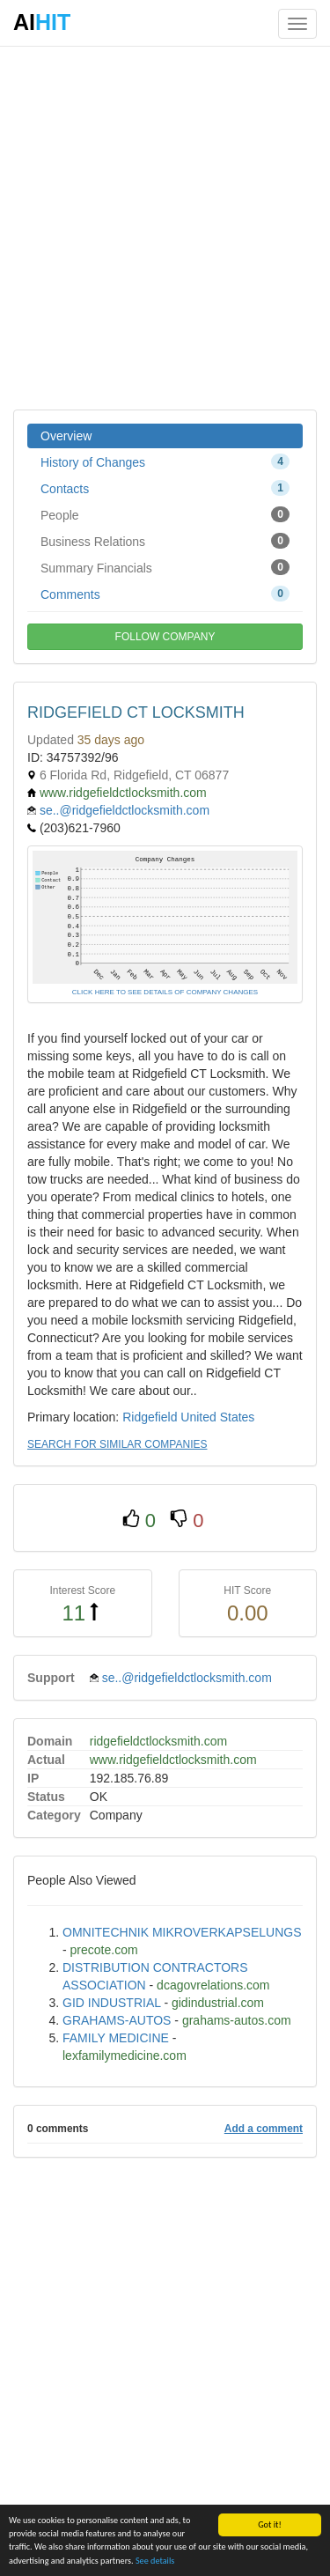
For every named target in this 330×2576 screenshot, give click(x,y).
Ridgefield (149, 1417)
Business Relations (165, 541)
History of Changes (165, 461)
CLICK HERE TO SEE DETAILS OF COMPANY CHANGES (165, 992)
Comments (165, 594)
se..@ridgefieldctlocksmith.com (124, 810)
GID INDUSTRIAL (111, 2003)
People (165, 514)
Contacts (165, 488)
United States (217, 1417)
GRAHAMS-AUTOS (116, 2020)
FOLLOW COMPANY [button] (165, 637)
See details (155, 2560)
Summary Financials (165, 567)
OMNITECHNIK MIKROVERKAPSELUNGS (182, 1932)
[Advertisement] (165, 227)
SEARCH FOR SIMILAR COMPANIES (117, 1444)
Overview (66, 436)
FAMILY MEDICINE (115, 2038)
